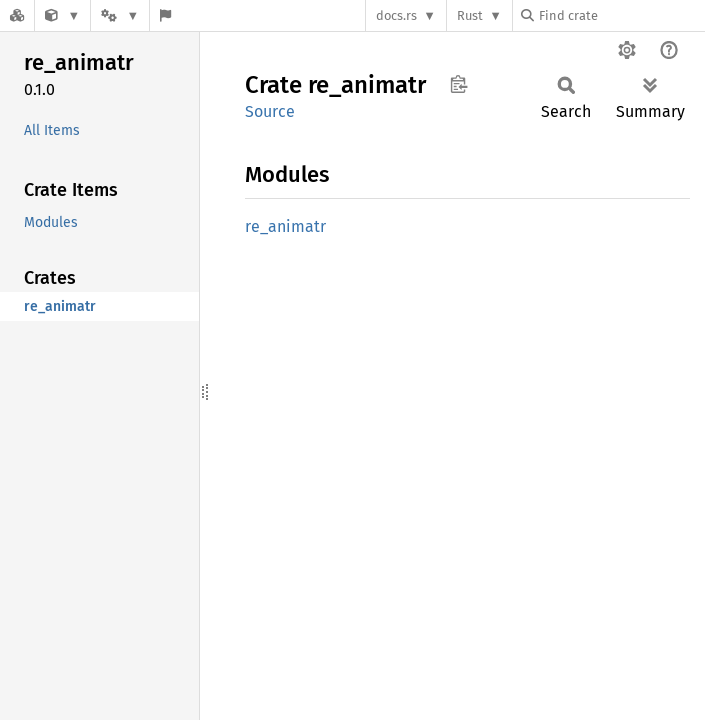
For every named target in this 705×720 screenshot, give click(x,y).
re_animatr (285, 226)
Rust (470, 15)
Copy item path (458, 84)
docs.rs (396, 15)
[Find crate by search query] (621, 15)
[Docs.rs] (17, 15)
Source (270, 111)
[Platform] (120, 15)
